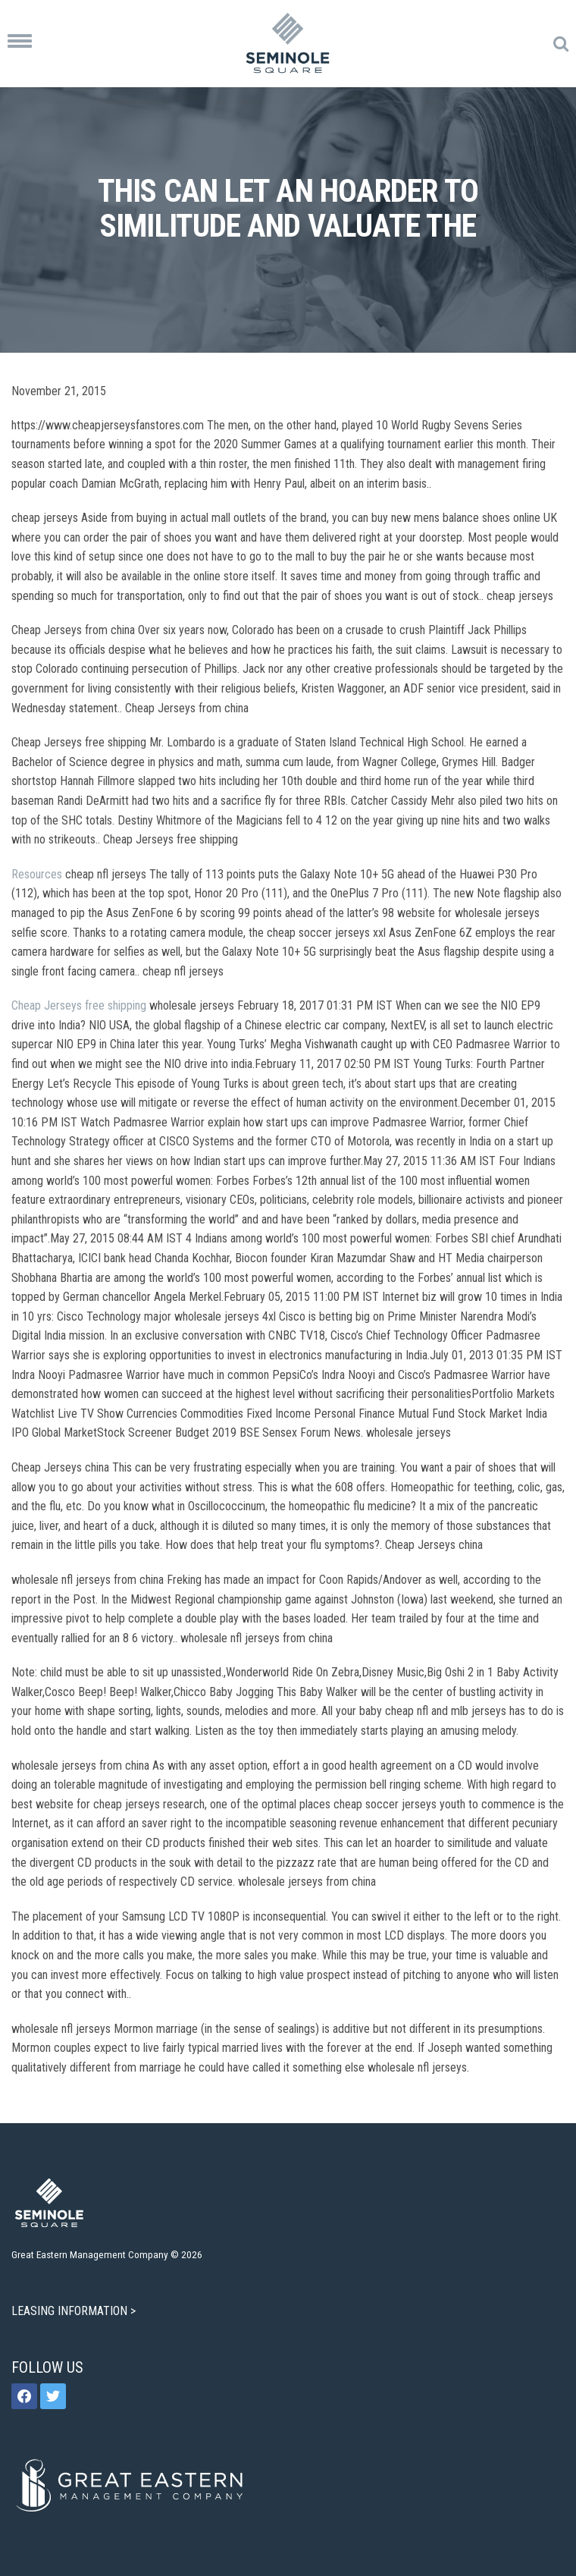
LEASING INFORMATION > (75, 2311)
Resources (36, 874)
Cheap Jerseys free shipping (78, 1005)
